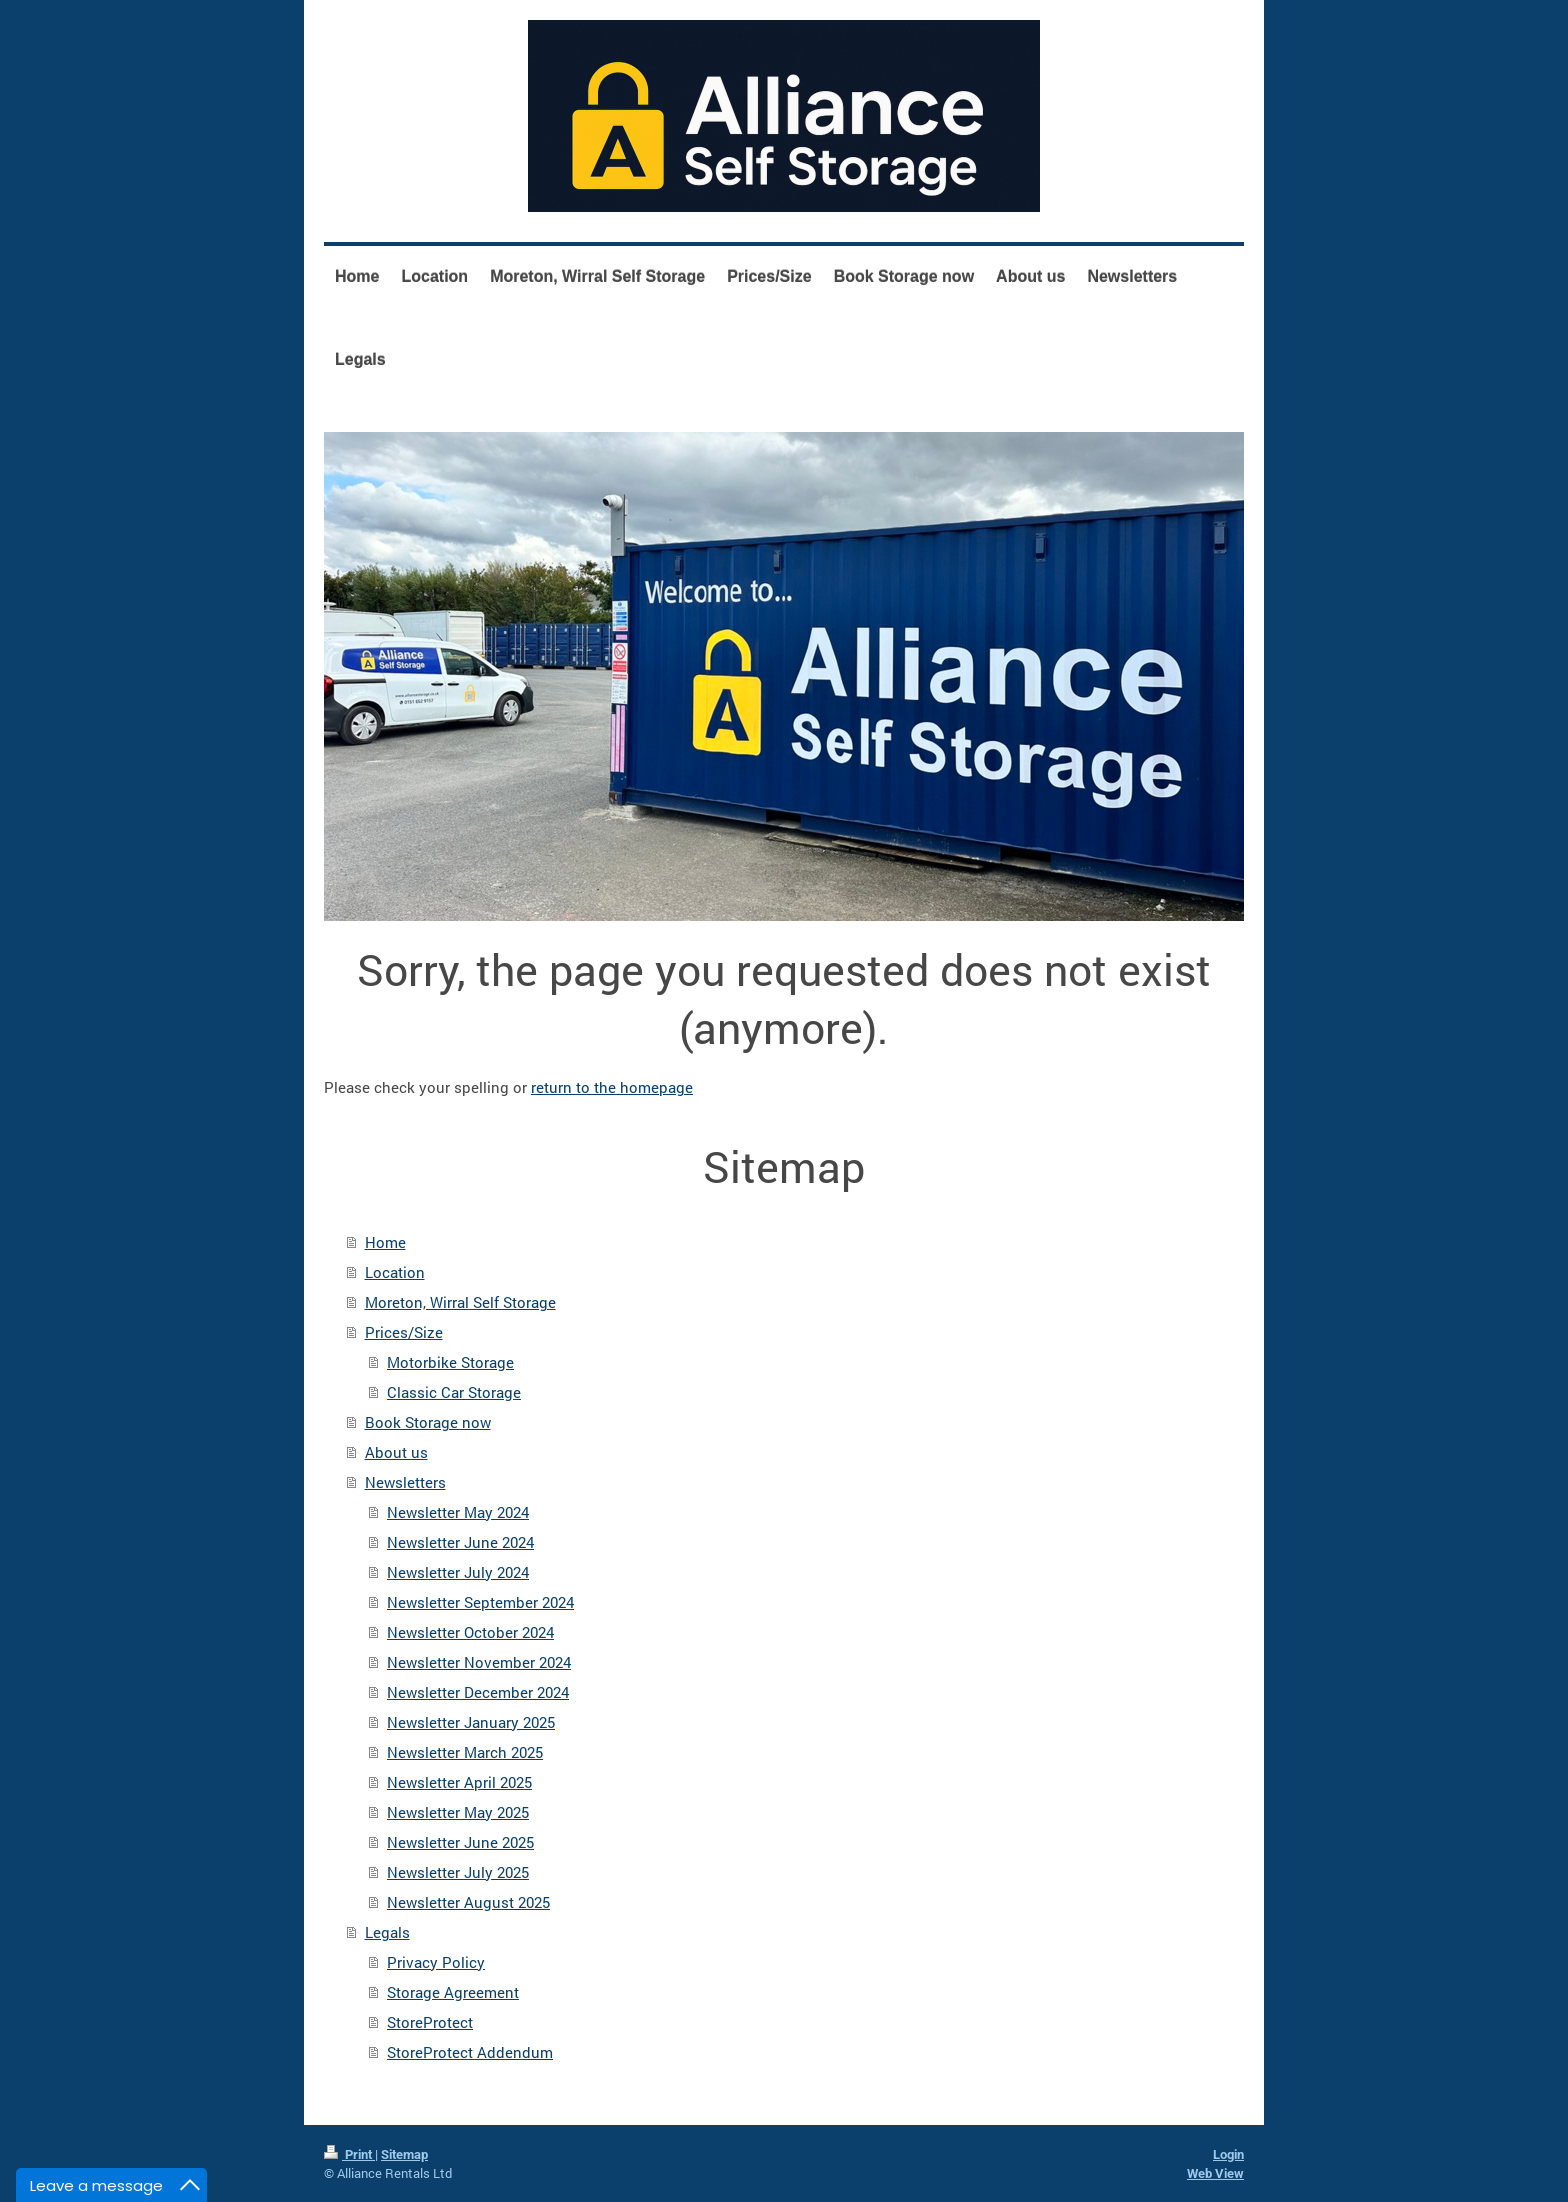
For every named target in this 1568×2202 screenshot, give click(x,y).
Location (395, 1272)
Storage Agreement (453, 1992)
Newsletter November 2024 (479, 1662)
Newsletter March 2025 (465, 1752)
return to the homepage (612, 1087)
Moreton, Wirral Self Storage (460, 1302)
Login (1228, 2154)
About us (396, 1452)
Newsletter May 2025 (458, 1812)
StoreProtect (430, 2022)
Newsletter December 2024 (478, 1692)
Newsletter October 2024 (470, 1632)
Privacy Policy (436, 1962)
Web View (1215, 2173)
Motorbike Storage (450, 1362)
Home (385, 1242)
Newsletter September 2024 (480, 1602)
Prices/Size (404, 1332)
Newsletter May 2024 (458, 1512)
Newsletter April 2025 (459, 1782)
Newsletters (405, 1482)
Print (349, 2154)
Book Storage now (428, 1422)
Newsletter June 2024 (460, 1542)
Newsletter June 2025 (460, 1842)
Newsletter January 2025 (471, 1722)
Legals (387, 1932)
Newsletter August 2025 (468, 1902)
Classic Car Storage (454, 1392)
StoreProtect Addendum (470, 2052)
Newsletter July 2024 (458, 1572)
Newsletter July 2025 (458, 1872)
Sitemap (404, 2154)
